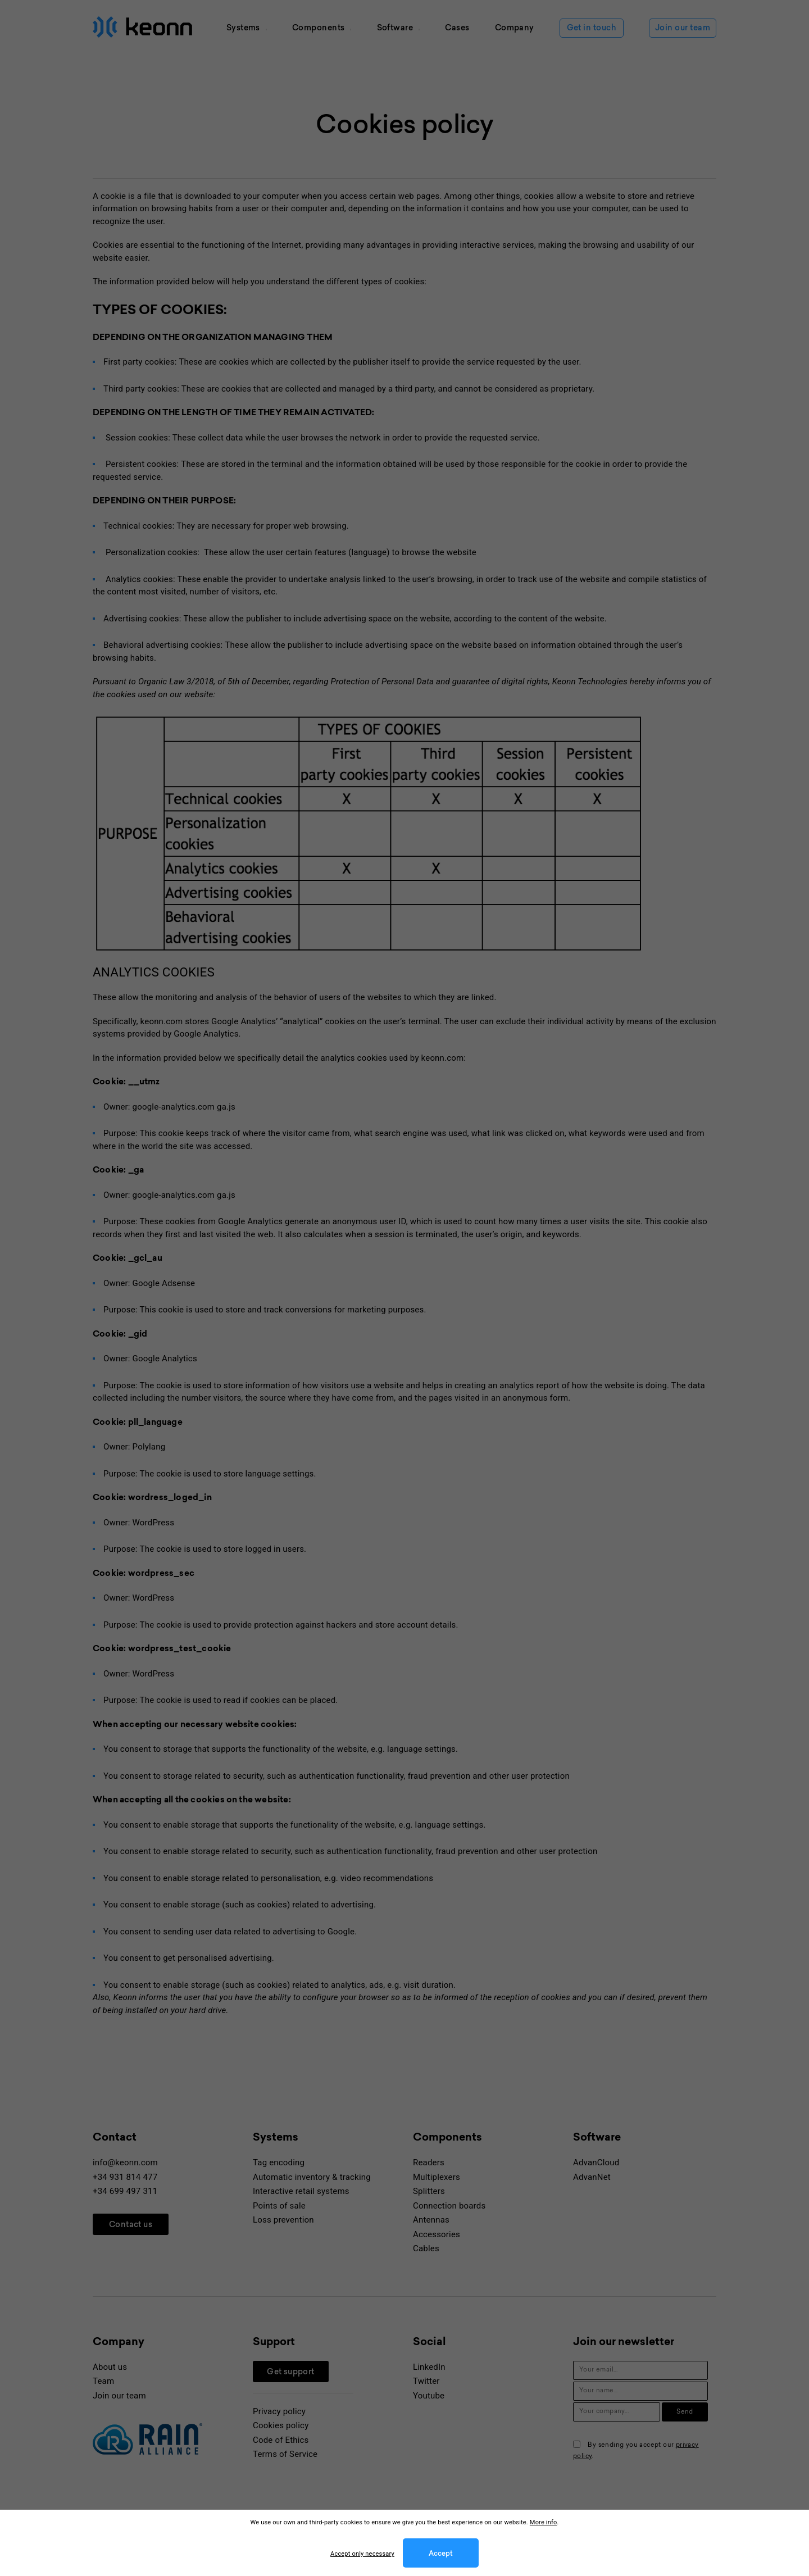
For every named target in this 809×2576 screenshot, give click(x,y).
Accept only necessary (362, 2553)
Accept (441, 2554)
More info (543, 2522)
